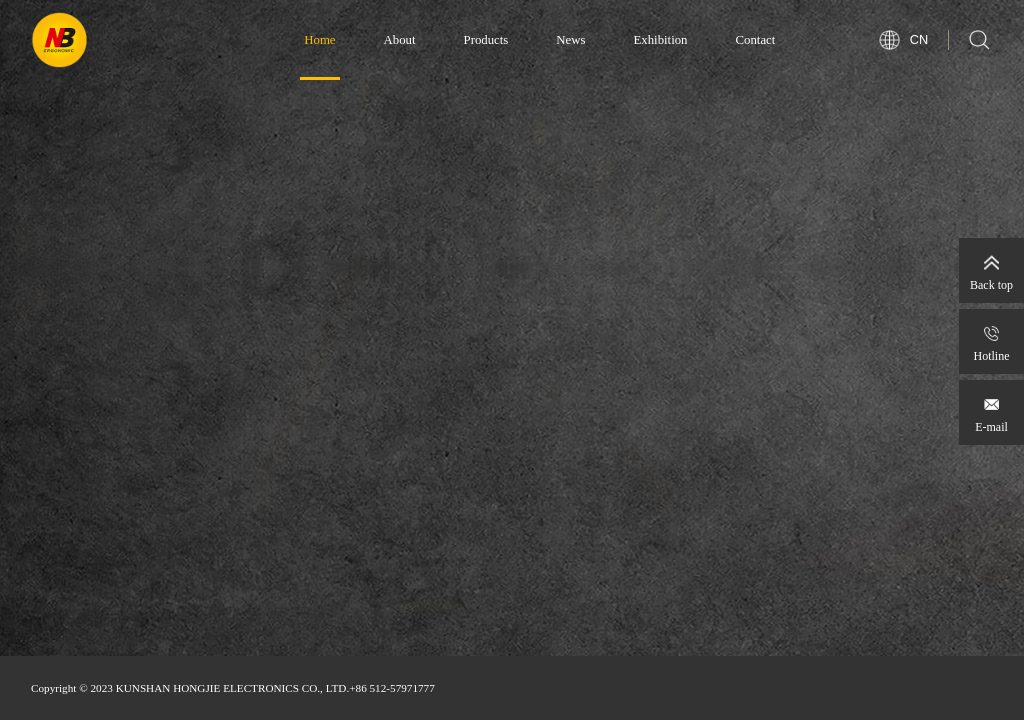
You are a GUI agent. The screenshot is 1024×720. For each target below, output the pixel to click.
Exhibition (660, 40)
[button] (429, 626)
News (570, 40)
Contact (756, 40)
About (400, 40)
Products (486, 40)
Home (319, 40)
